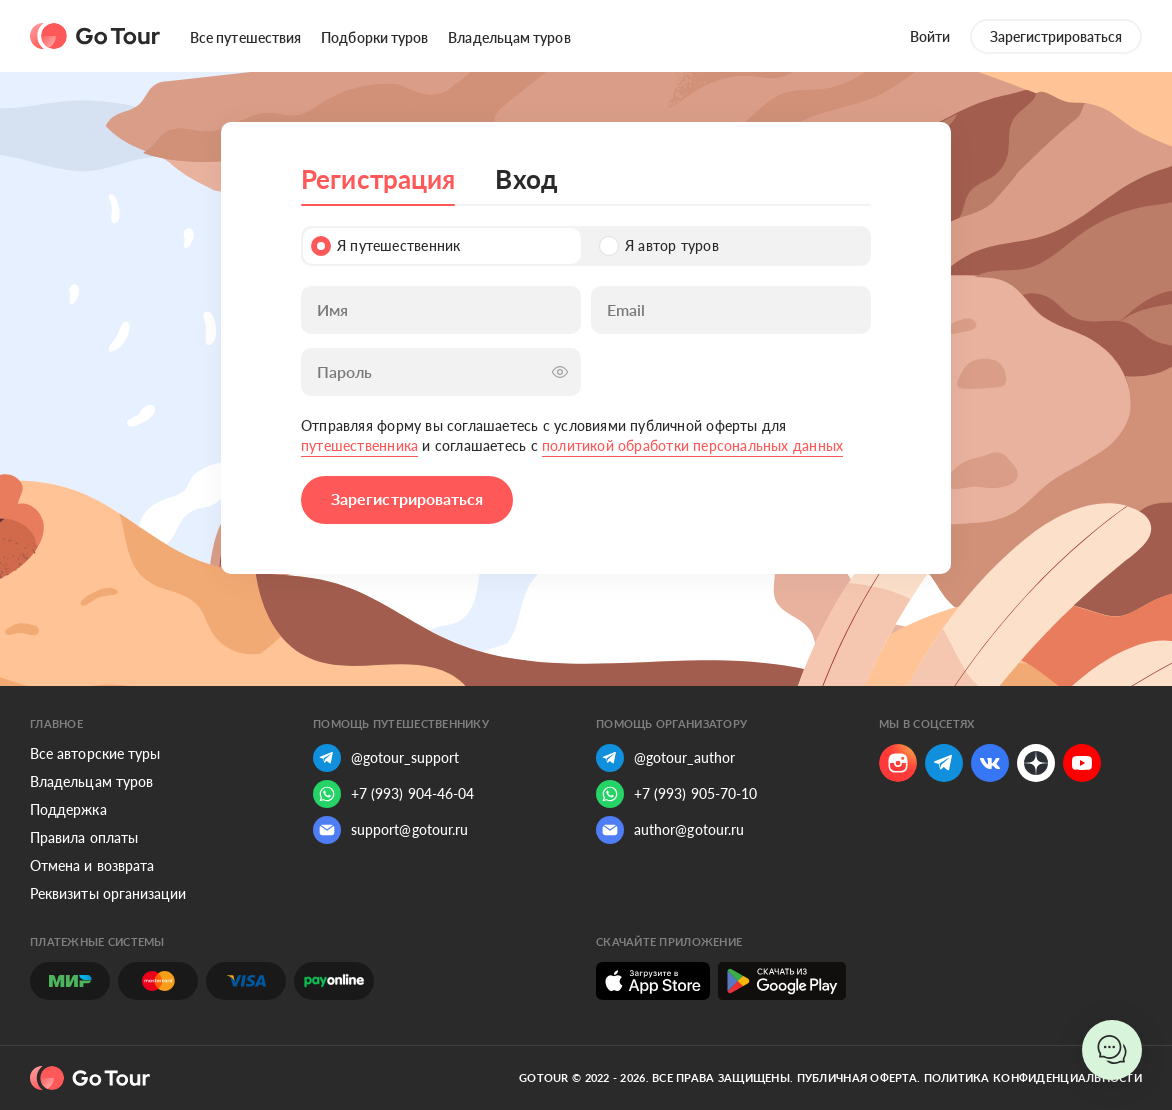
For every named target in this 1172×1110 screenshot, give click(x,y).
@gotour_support (386, 758)
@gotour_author (665, 758)
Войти (930, 36)
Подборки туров (374, 37)
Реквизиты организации (108, 893)
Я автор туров (659, 246)
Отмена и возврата (92, 865)
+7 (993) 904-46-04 (393, 794)
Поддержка (68, 809)
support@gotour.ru (390, 830)
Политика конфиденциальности (1033, 1077)
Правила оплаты (84, 837)
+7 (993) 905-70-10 (676, 794)
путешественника (359, 445)
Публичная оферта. (859, 1077)
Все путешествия (245, 37)
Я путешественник (385, 246)
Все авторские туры (95, 753)
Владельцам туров (509, 37)
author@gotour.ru (670, 830)
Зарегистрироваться (1056, 36)
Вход (526, 179)
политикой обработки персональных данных (692, 445)
